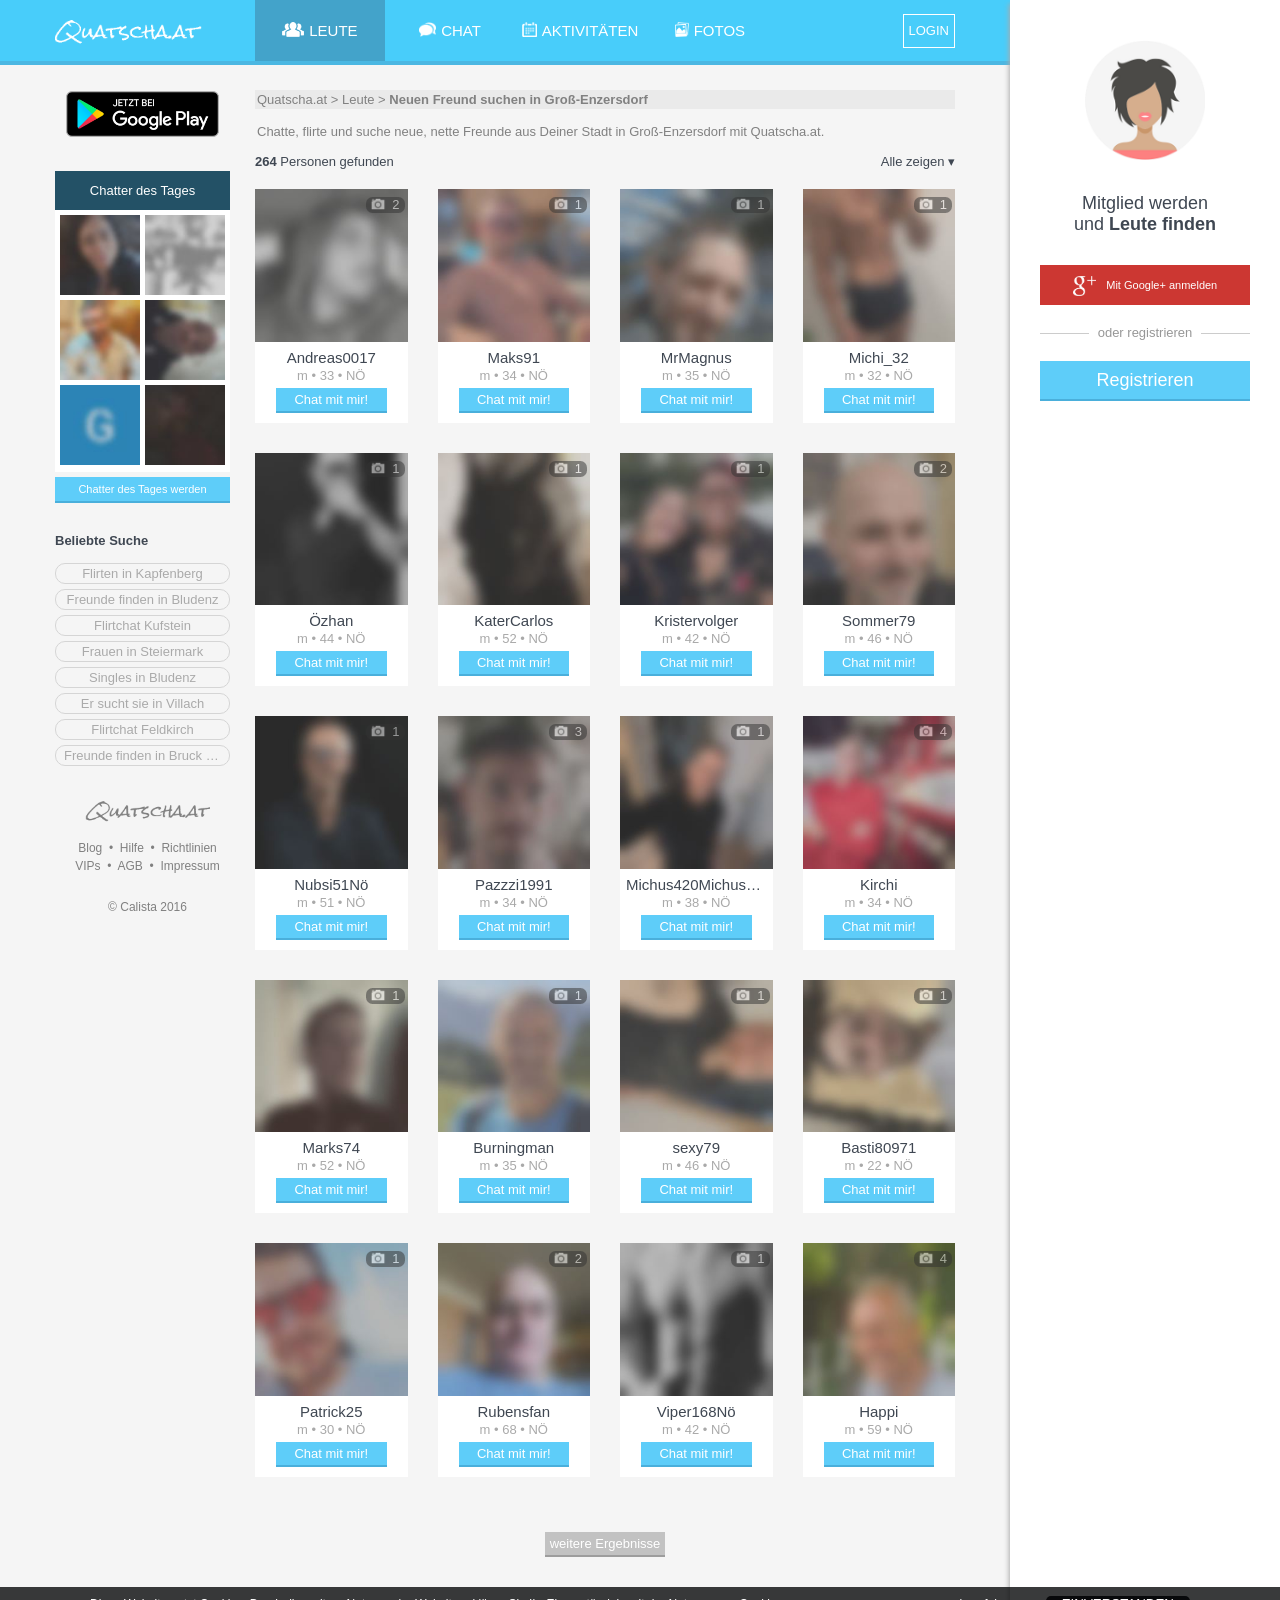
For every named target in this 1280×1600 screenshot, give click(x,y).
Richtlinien (188, 848)
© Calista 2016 (147, 907)
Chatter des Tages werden (142, 489)
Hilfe (132, 848)
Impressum (189, 866)
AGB (129, 866)
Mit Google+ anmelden (1145, 286)
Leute (358, 99)
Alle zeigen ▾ (918, 161)
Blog (90, 848)
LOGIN (929, 30)
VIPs (87, 866)
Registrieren (1144, 380)
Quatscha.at (292, 99)
